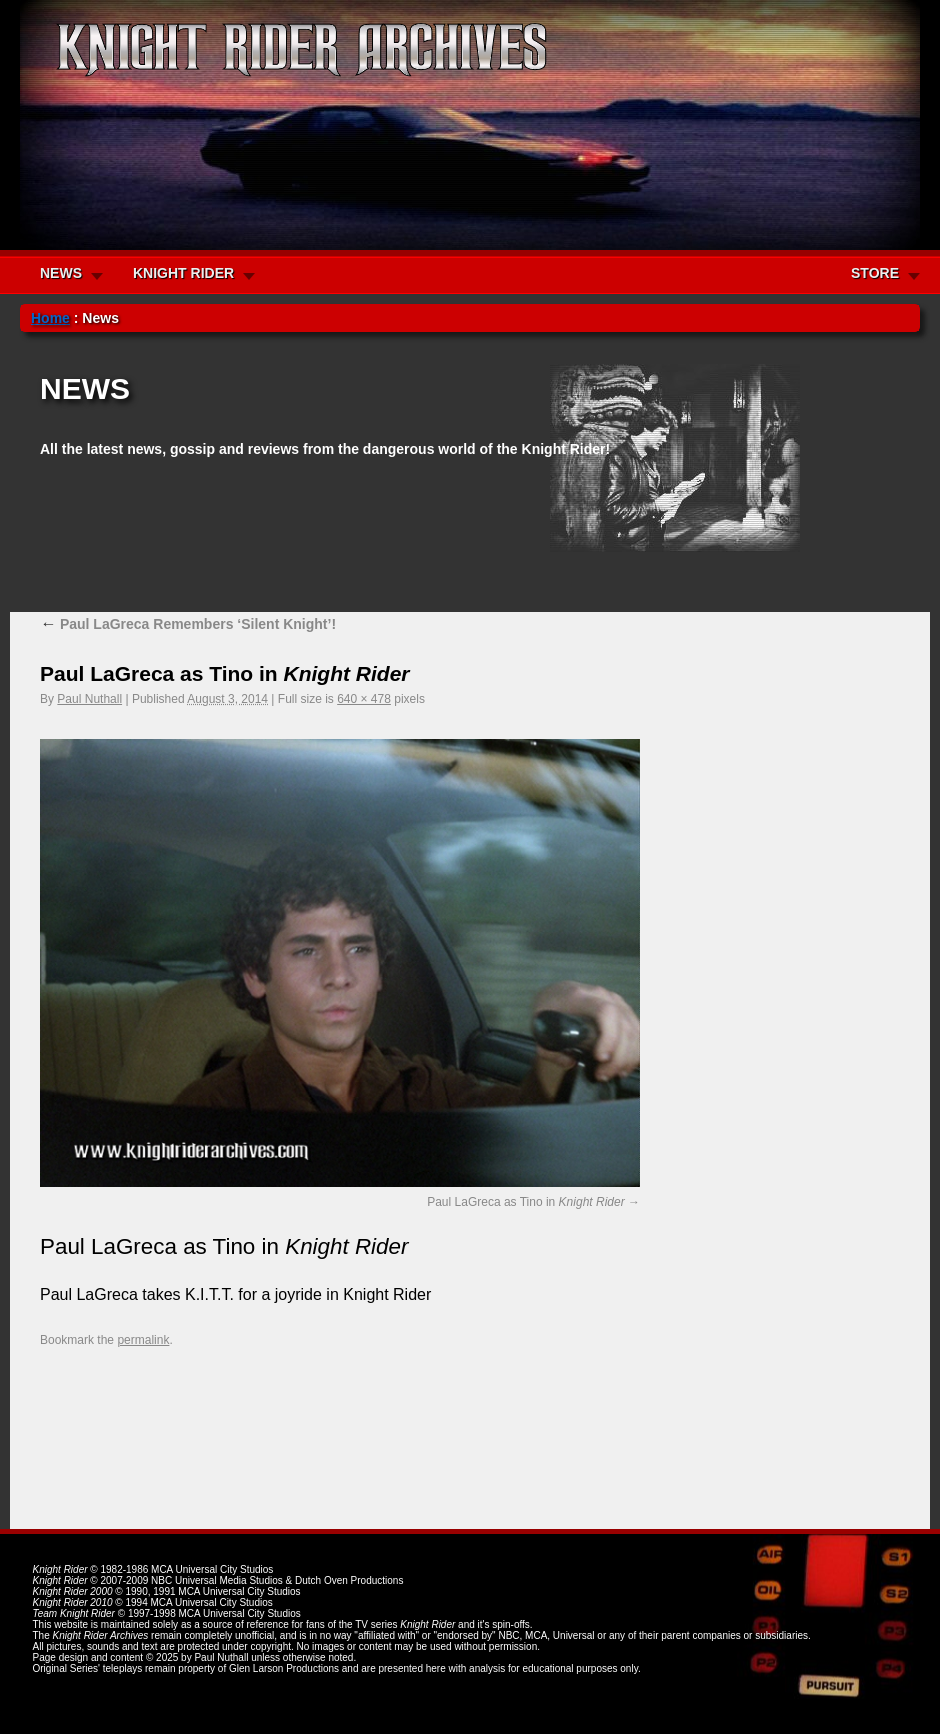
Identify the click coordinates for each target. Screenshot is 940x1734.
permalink (143, 1340)
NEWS (61, 273)
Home (50, 318)
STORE (875, 273)
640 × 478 (364, 699)
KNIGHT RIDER (183, 273)
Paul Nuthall (89, 699)
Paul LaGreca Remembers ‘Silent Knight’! (188, 624)
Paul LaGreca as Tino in (525, 1202)
